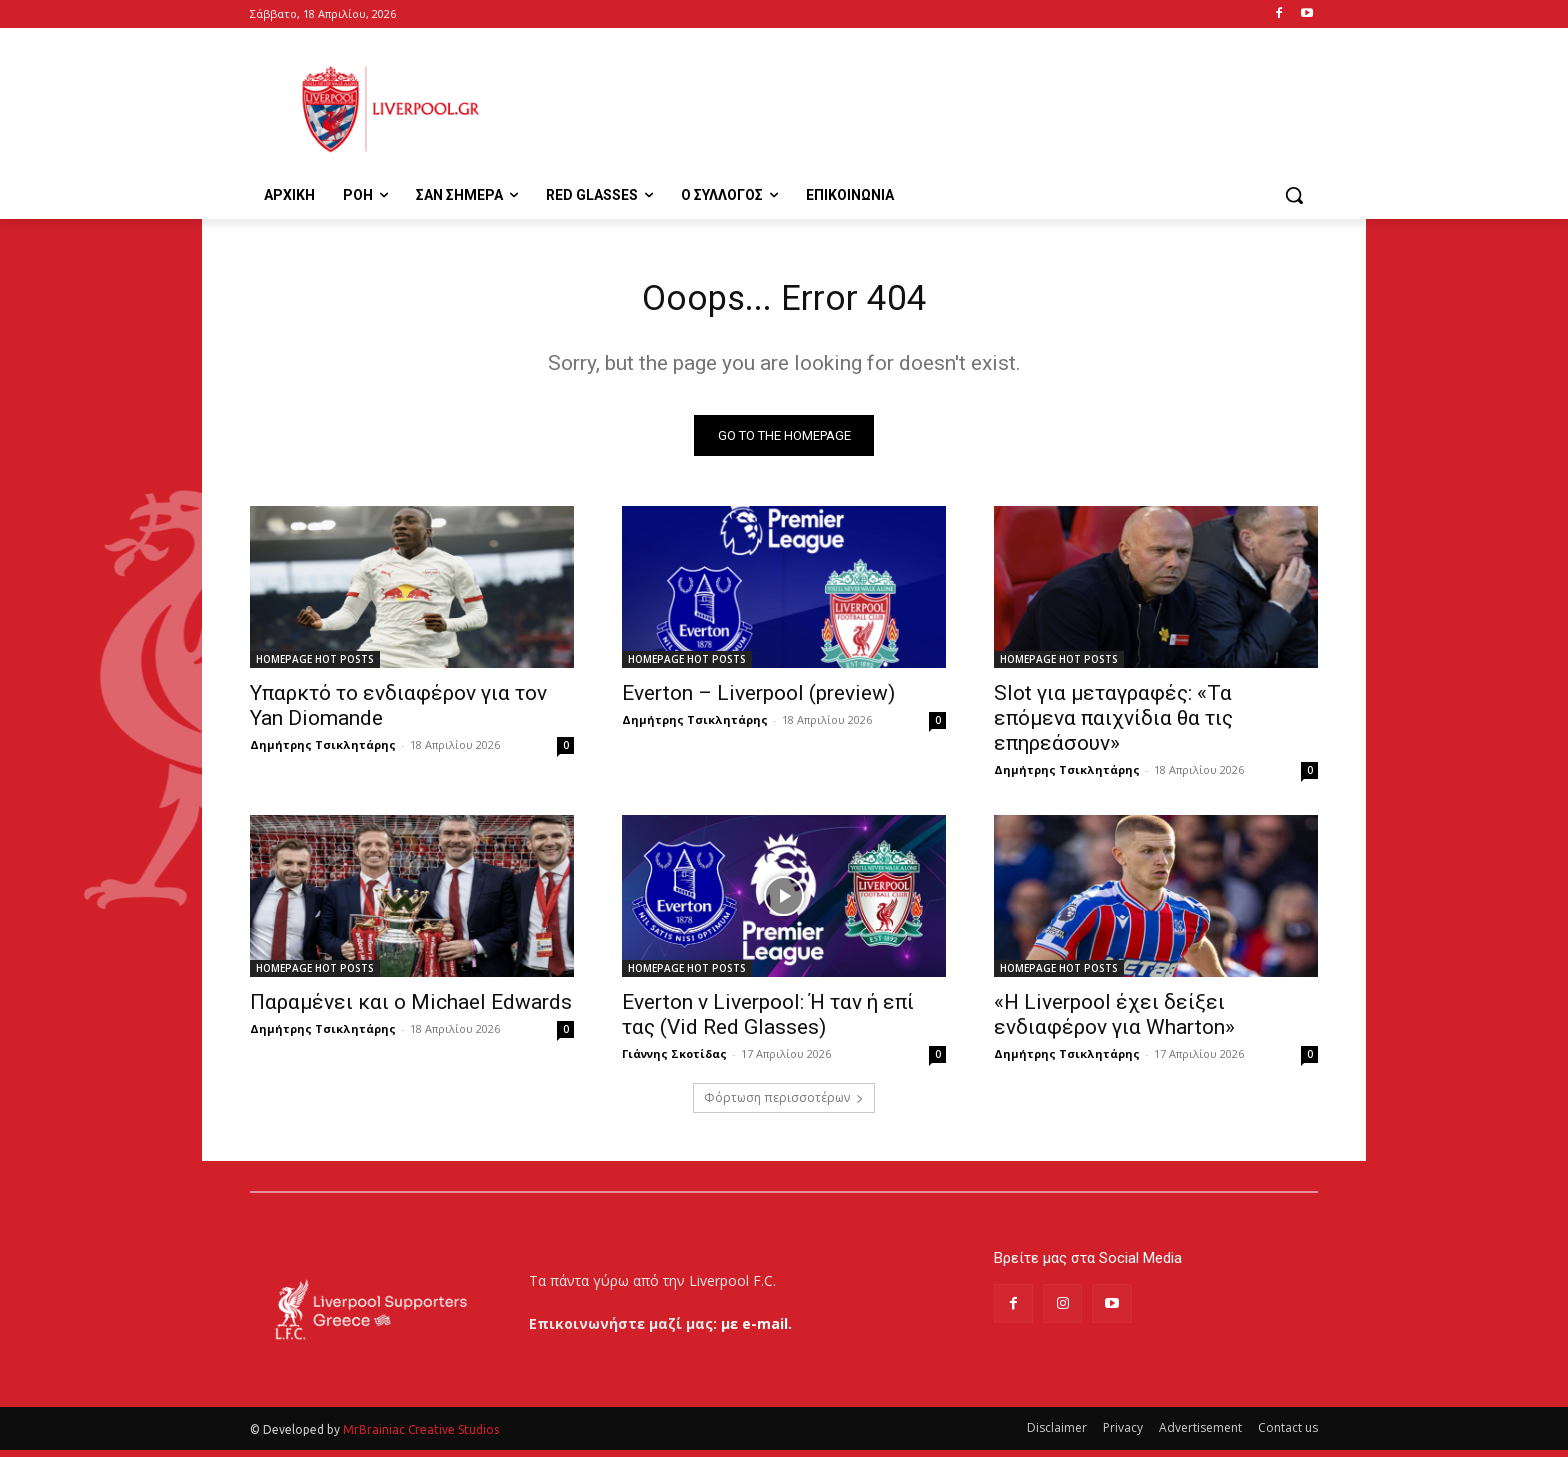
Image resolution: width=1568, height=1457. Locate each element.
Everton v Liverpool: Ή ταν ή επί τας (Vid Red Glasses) (768, 1021)
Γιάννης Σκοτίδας (674, 1060)
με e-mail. (756, 1330)
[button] (1294, 195)
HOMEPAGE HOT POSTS (315, 666)
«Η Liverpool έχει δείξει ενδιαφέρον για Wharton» (1114, 1021)
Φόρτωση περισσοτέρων (784, 1104)
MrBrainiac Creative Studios (421, 1436)
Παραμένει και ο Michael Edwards (411, 1009)
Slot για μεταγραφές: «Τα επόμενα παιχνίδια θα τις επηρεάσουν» (1113, 725)
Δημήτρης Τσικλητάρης (323, 751)
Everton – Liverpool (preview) (758, 700)
